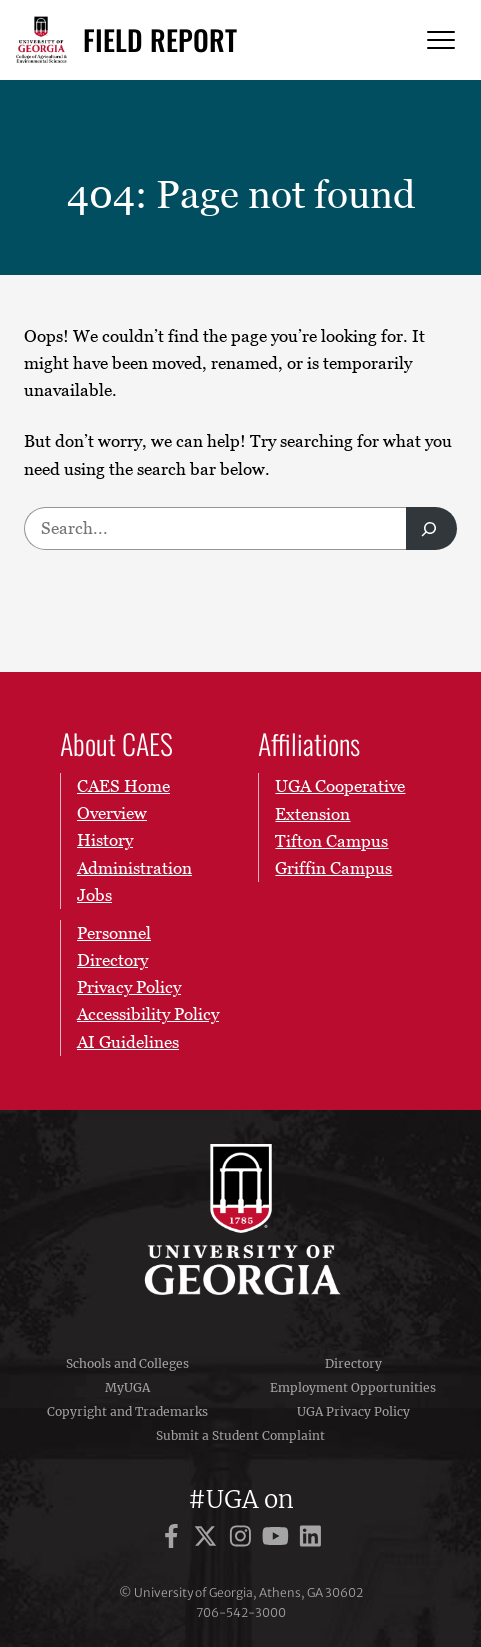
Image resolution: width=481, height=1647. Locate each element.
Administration (134, 868)
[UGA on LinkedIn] (310, 1539)
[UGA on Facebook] (174, 1539)
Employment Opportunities (353, 1387)
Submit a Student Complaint (240, 1435)
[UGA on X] (208, 1539)
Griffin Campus (333, 868)
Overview (112, 814)
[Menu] (441, 40)
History (105, 841)
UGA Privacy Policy (353, 1411)
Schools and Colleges (127, 1363)
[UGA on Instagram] (243, 1539)
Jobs (94, 895)
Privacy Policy (129, 988)
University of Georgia (241, 1219)
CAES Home (123, 786)
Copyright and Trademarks (127, 1411)
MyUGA (127, 1387)
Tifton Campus (331, 841)
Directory (353, 1363)
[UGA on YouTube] (278, 1539)
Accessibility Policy (148, 1015)
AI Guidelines (128, 1042)
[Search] (431, 528)
